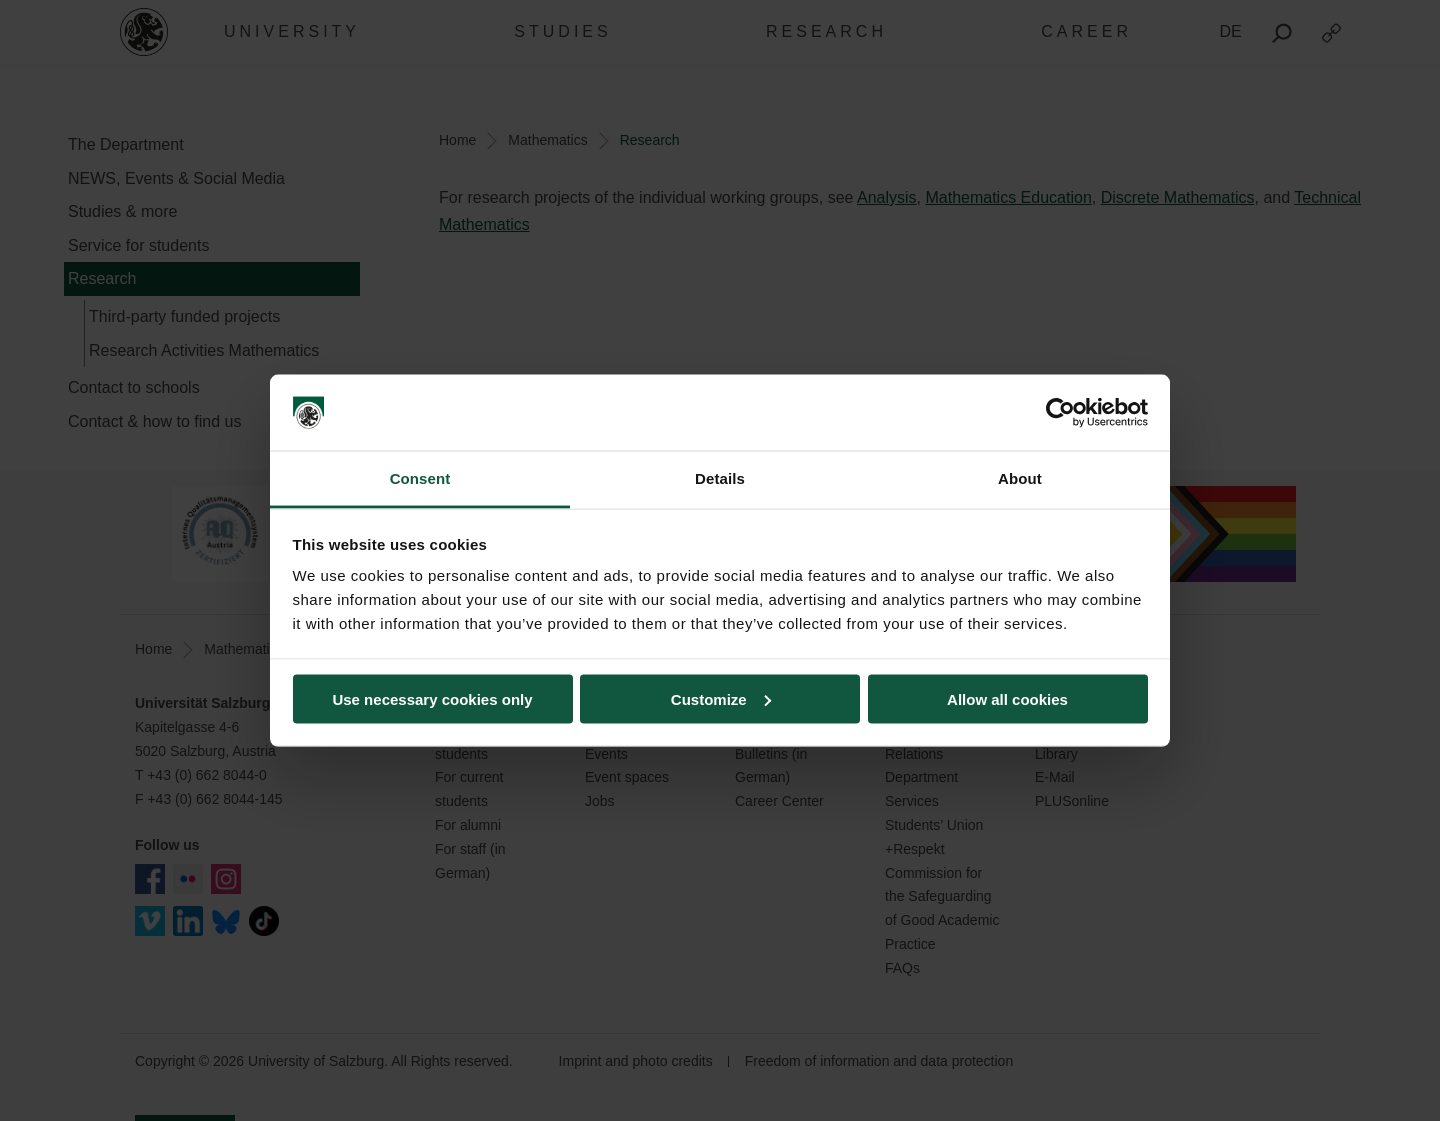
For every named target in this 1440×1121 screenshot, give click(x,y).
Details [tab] (720, 478)
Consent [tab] (420, 478)
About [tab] (1020, 478)
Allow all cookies (1007, 698)
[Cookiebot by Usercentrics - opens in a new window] (1060, 413)
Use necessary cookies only (432, 698)
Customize (721, 698)
